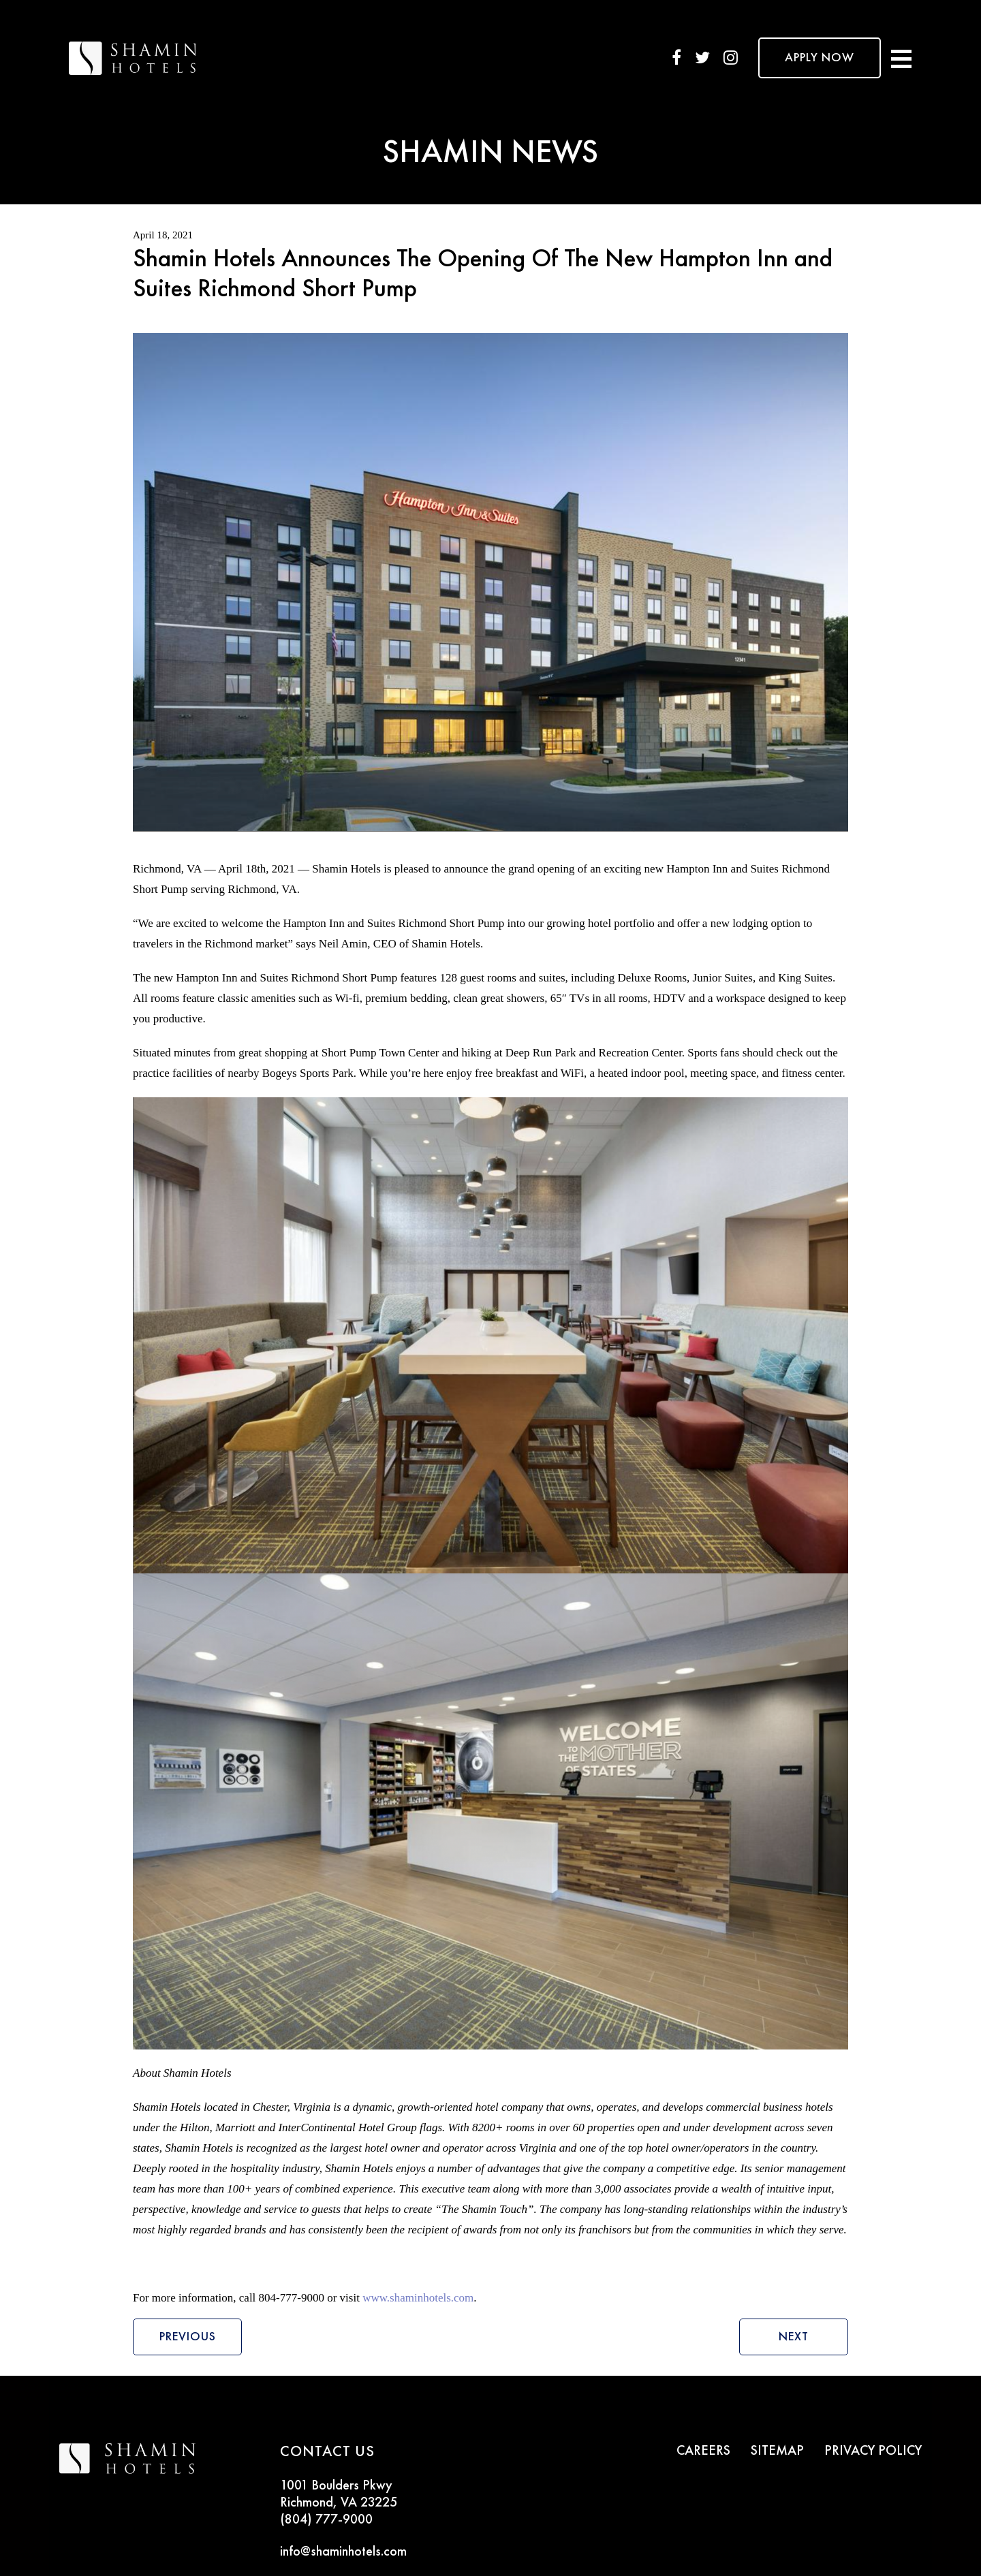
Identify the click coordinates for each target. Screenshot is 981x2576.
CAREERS (703, 2451)
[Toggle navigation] (901, 57)
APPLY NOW (819, 58)
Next (794, 2337)
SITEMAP (777, 2451)
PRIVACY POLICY (873, 2451)
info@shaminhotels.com (343, 2552)
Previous (187, 2337)
